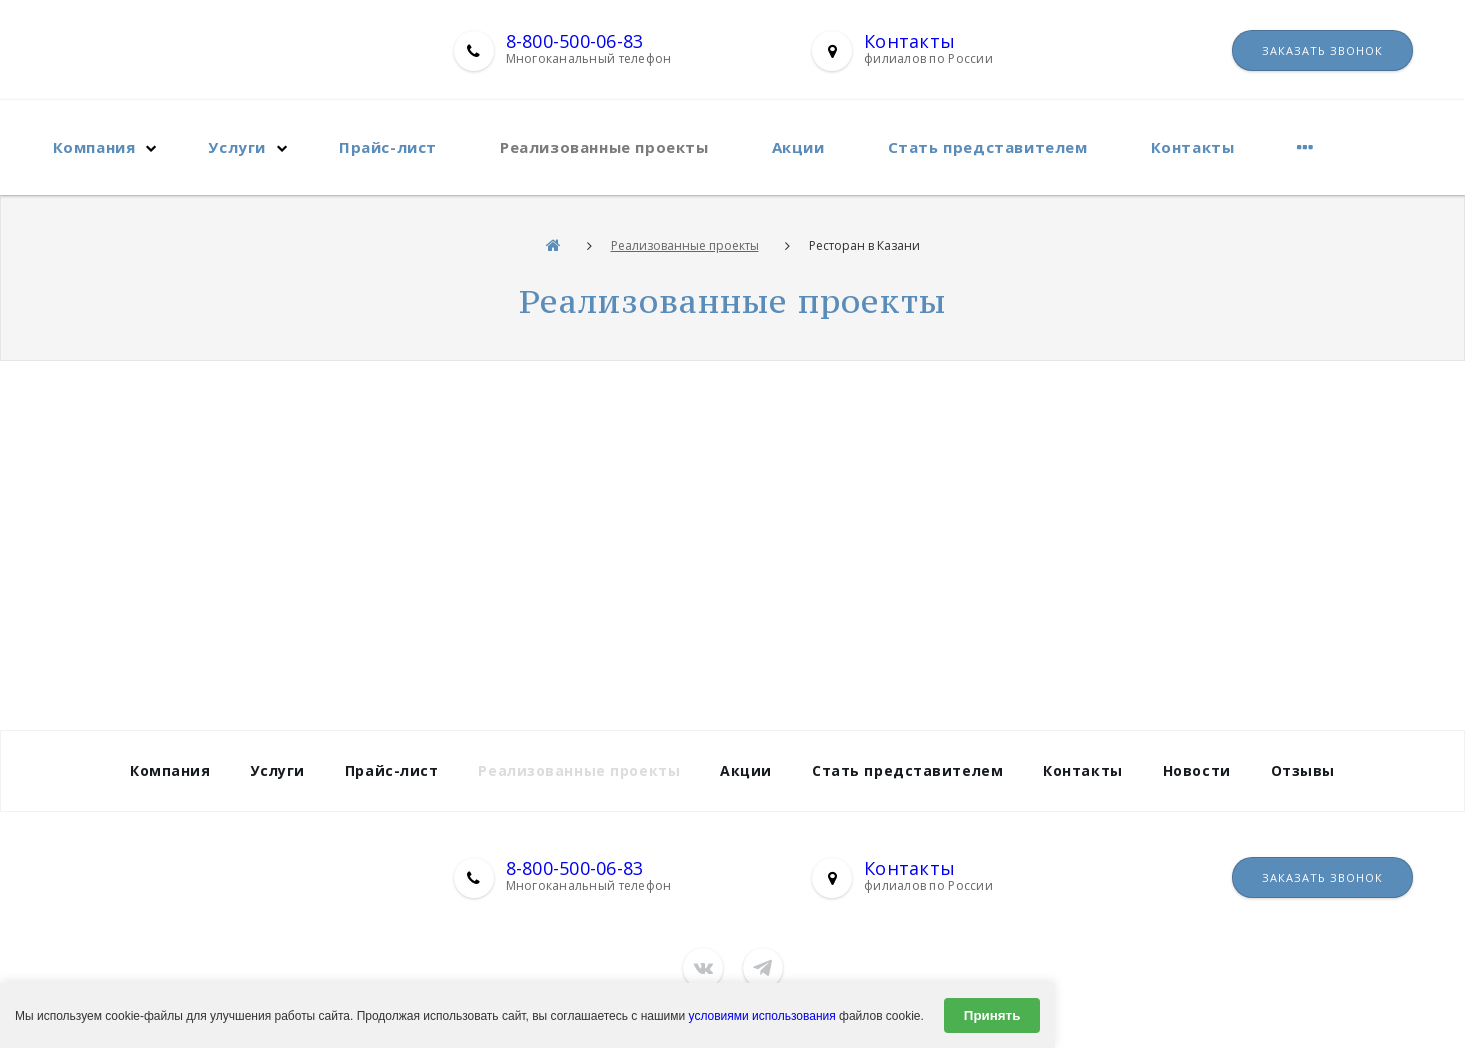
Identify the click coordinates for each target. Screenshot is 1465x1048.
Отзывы (1303, 770)
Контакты (909, 41)
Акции (798, 147)
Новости (1197, 770)
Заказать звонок (1322, 50)
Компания (94, 147)
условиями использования (762, 1016)
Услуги (237, 147)
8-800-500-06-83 (575, 41)
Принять (992, 1015)
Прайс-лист (388, 147)
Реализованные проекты (604, 147)
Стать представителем (988, 147)
